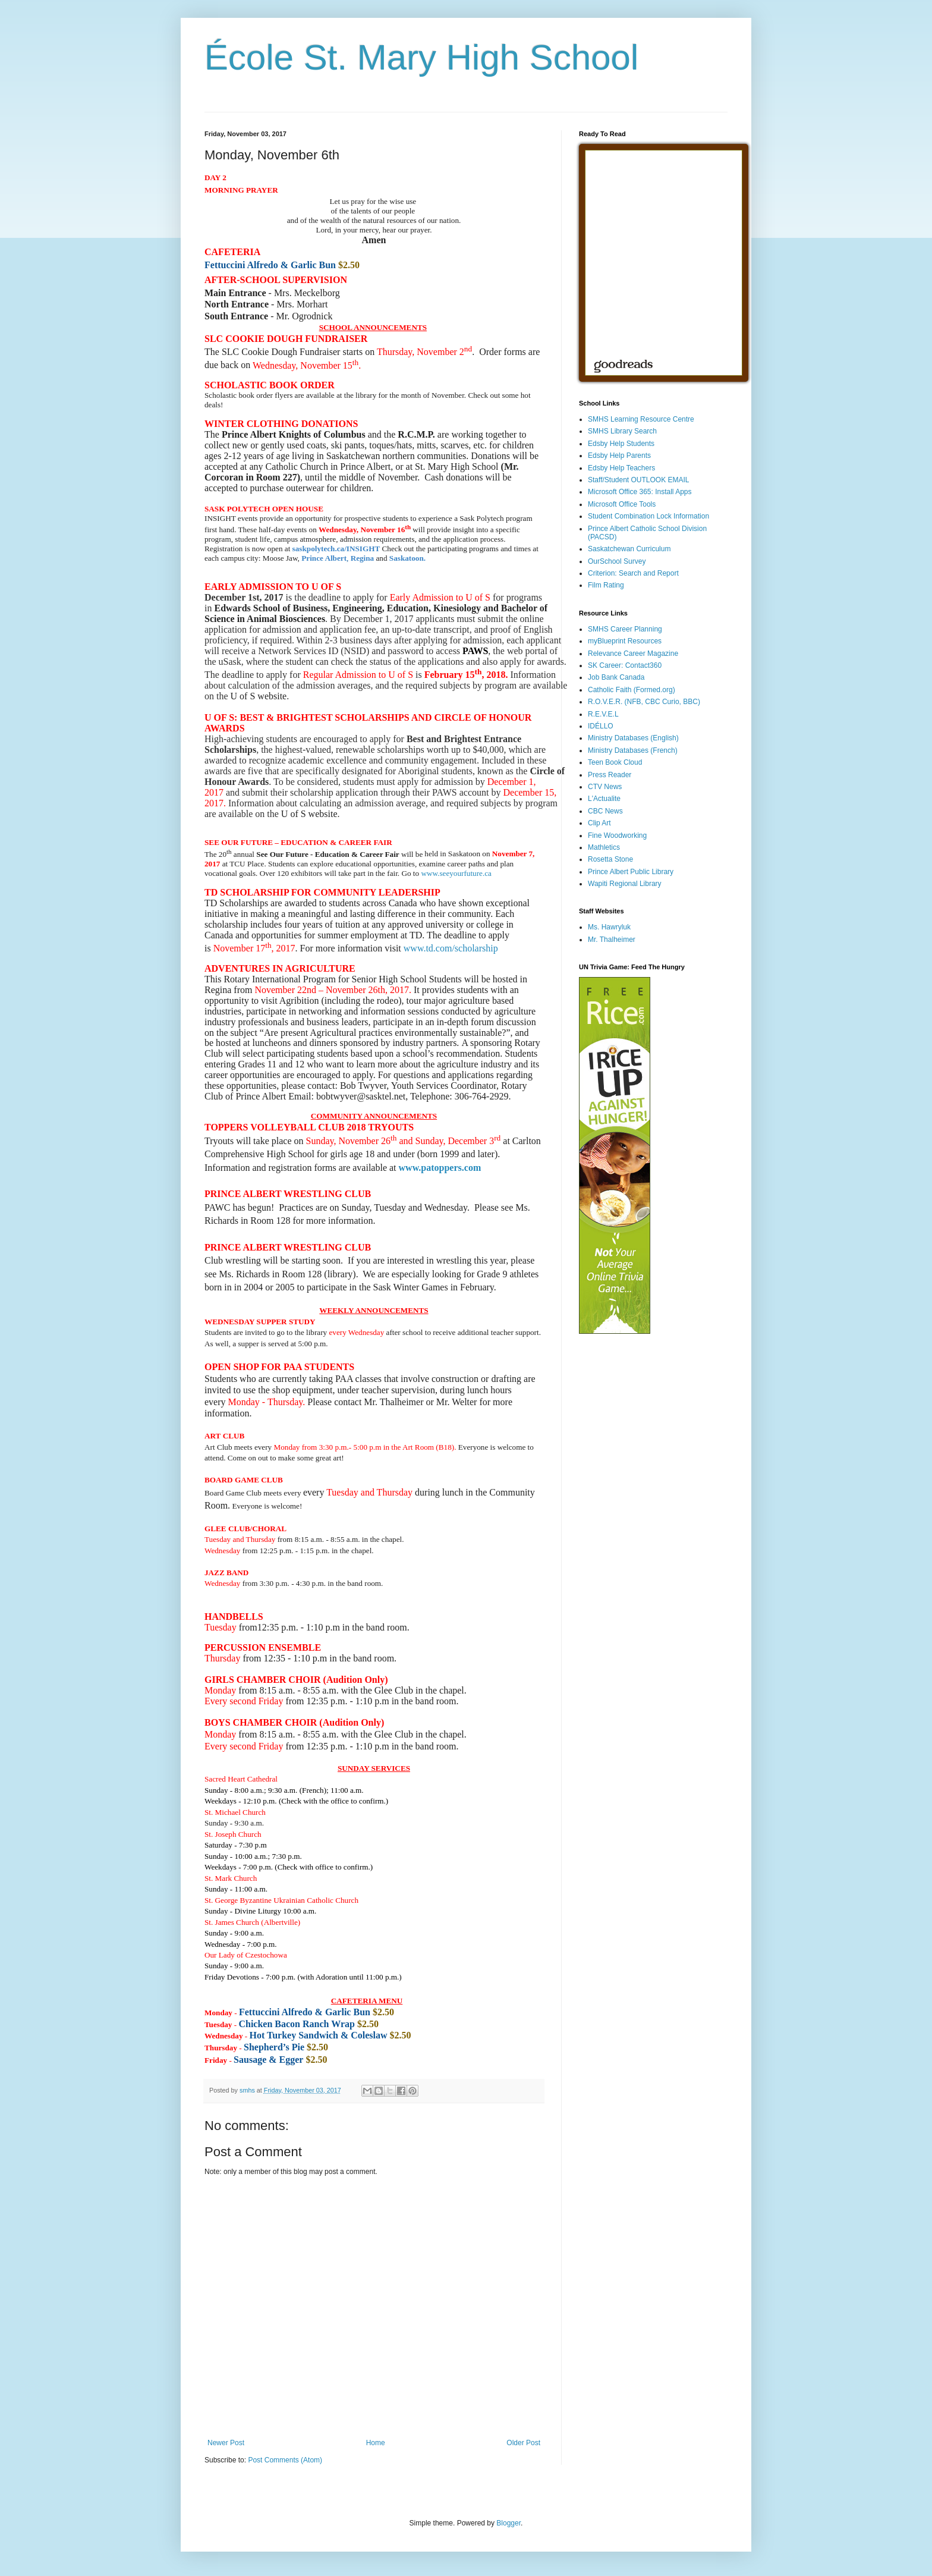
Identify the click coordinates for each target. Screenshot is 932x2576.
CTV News (605, 787)
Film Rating (606, 585)
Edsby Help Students (621, 443)
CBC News (605, 811)
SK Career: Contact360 (625, 665)
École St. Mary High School (421, 57)
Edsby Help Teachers (621, 468)
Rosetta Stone (610, 859)
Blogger (508, 2523)
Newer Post (225, 2443)
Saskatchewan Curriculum (629, 549)
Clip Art (599, 823)
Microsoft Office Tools (622, 504)
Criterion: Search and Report (633, 573)
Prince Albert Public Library (630, 872)
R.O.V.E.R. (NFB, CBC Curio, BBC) (644, 702)
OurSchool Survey (617, 561)
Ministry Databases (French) (633, 750)
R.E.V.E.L (603, 714)
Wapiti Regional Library (625, 883)
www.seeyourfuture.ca (456, 873)
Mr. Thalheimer (611, 939)
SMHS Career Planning (625, 629)
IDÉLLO (600, 726)
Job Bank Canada (616, 677)
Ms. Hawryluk (609, 927)
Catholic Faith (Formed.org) (631, 690)
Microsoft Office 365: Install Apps (640, 492)
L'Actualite (604, 798)
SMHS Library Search (622, 431)
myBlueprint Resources (625, 641)
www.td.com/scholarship (451, 948)
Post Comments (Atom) (285, 2460)
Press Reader (609, 775)
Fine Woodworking (617, 835)
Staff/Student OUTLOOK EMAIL (638, 480)
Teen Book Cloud (615, 762)
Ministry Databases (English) (633, 738)
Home (375, 2443)
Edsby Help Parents (619, 455)
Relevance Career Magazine (633, 653)
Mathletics (604, 847)
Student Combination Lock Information (648, 516)
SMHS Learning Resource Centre (641, 419)
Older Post (523, 2443)
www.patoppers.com (440, 1168)
